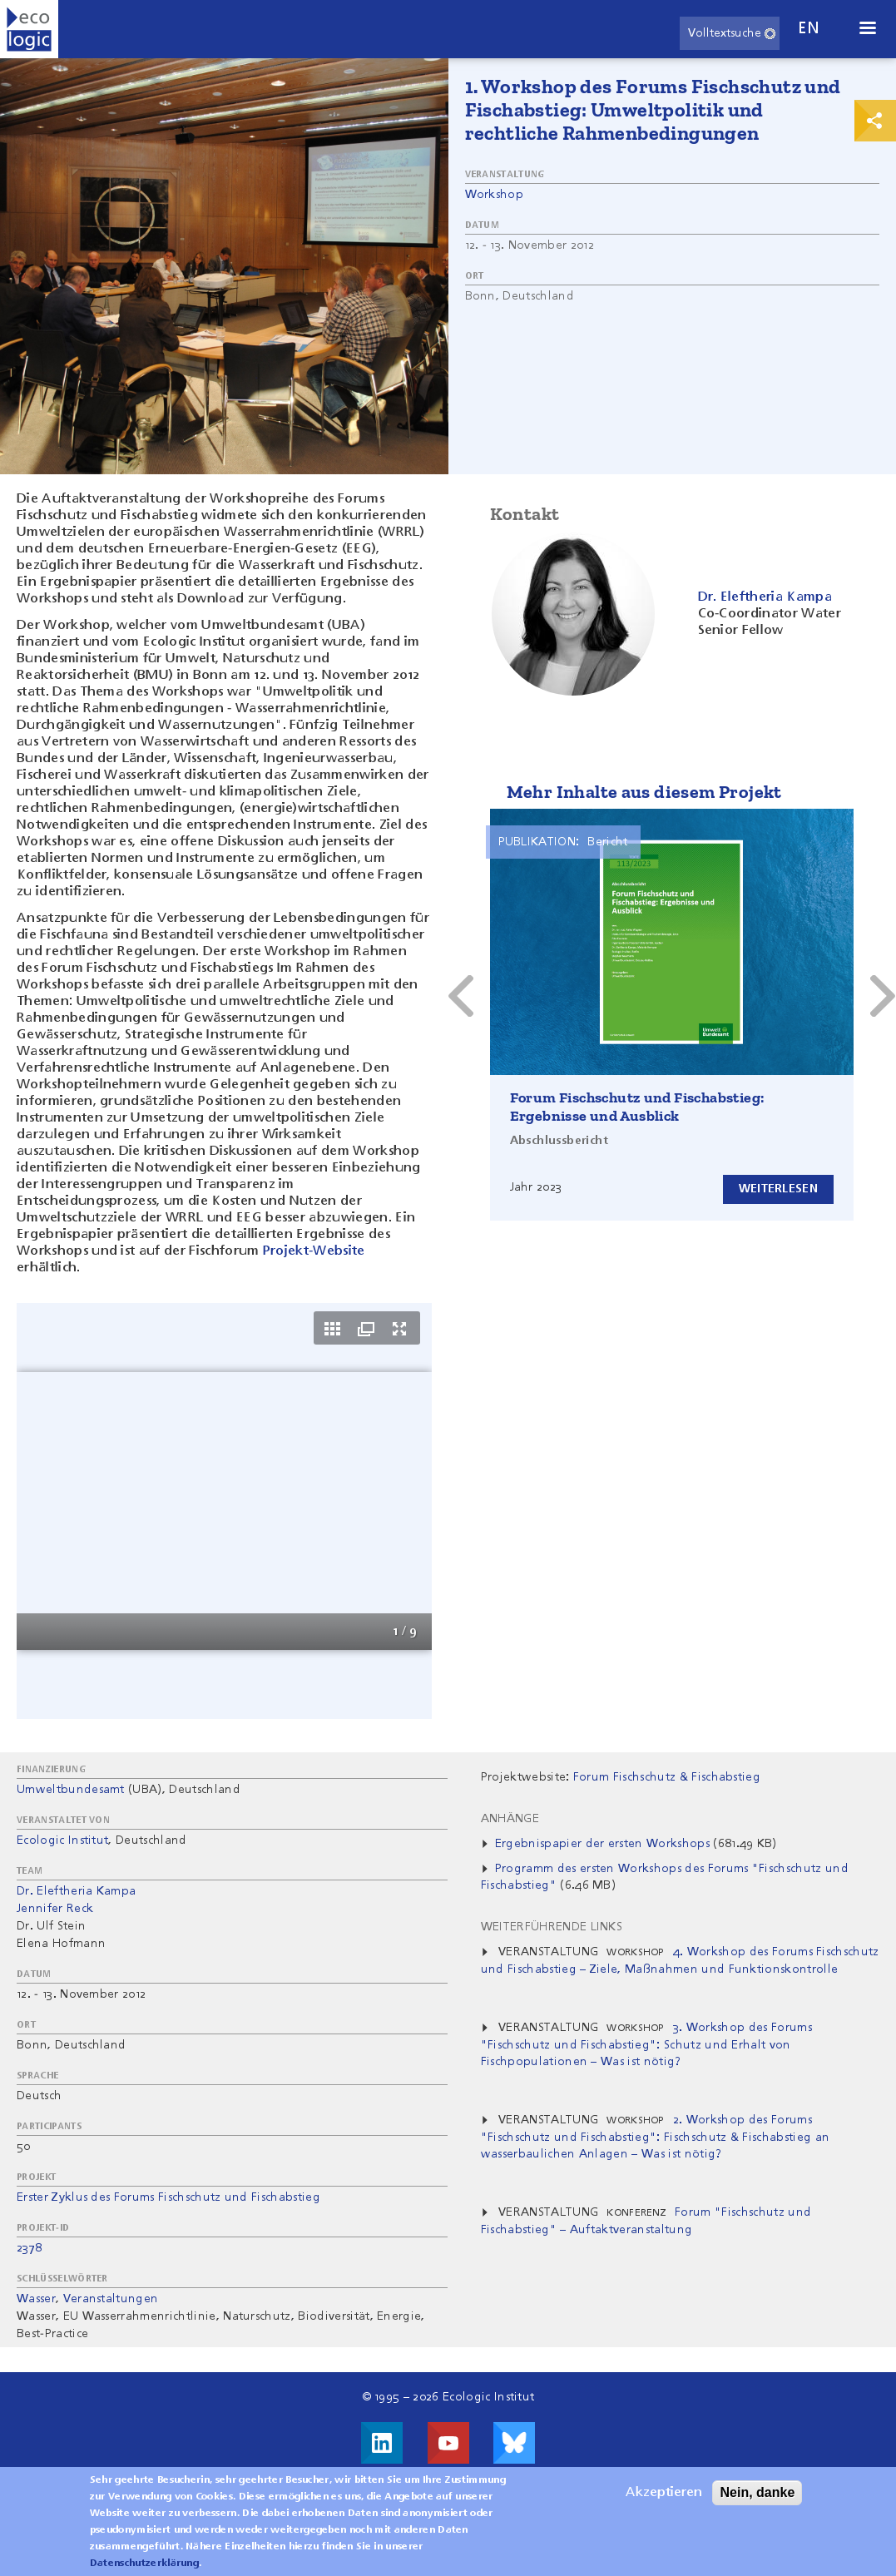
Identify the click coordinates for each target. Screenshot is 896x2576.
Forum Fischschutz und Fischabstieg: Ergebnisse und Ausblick (637, 1106)
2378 (29, 2248)
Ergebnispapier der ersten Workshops (602, 1844)
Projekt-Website (314, 1251)
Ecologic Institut (62, 1840)
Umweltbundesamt (71, 1790)
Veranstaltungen (111, 2299)
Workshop (494, 195)
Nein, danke (757, 2492)
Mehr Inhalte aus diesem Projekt (644, 791)
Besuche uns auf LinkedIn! (382, 2443)
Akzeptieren (664, 2492)
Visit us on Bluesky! (514, 2443)
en (808, 29)
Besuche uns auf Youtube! (448, 2443)
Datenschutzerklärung (144, 2564)
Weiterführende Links (551, 1927)
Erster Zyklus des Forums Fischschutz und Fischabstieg (168, 2197)
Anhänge (510, 1819)
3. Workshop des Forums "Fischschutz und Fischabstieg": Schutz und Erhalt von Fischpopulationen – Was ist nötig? (646, 2045)
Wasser (36, 2299)
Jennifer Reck (55, 1909)
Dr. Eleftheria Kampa (76, 1891)
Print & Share (875, 120)
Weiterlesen (774, 1188)
